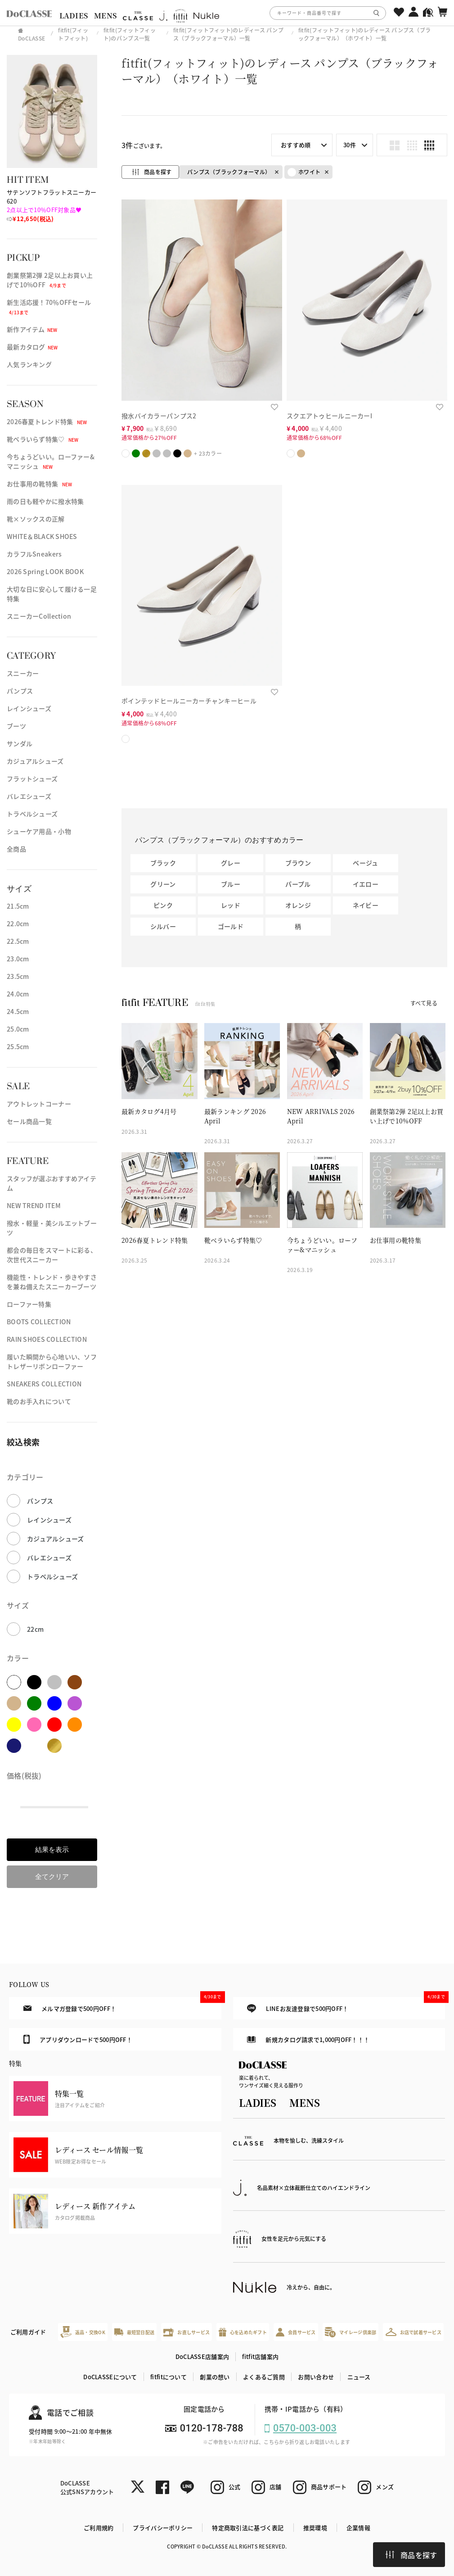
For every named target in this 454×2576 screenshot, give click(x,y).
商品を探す (411, 2554)
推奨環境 (315, 2527)
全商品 (16, 848)
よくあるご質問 (264, 2376)
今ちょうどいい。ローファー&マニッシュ (50, 461)
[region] (227, 13)
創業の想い (214, 2376)
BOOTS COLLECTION (39, 1321)
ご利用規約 (98, 2527)
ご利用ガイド (28, 2331)
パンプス (20, 690)
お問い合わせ (316, 2376)
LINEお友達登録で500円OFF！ (346, 2005)
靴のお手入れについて (39, 1401)
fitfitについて (168, 2376)
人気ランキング (29, 364)
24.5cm (18, 1011)
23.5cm (18, 976)
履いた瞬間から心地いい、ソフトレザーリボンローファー (52, 1361)
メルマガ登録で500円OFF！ (122, 2004)
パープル (297, 883)
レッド (230, 905)
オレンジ (298, 905)
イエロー (365, 883)
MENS (105, 15)
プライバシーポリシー (163, 2527)
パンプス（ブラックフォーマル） (228, 172)
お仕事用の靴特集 (39, 483)
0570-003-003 (305, 2428)
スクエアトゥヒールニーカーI (329, 415)
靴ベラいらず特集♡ (43, 439)
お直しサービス (186, 2332)
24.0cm (18, 993)
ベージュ (365, 862)
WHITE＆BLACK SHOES (42, 536)
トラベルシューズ (32, 813)
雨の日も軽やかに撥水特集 (45, 501)
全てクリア (52, 1876)
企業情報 (358, 2527)
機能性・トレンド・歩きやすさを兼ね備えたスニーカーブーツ (52, 1281)
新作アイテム (32, 329)
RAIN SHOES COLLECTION (47, 1339)
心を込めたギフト (243, 2332)
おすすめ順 (295, 144)
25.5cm (18, 1046)
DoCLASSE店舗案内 (202, 2356)
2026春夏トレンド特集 (47, 421)
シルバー (163, 926)
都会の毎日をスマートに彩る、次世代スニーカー (52, 1254)
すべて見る (423, 1003)
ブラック (163, 862)
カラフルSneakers (34, 553)
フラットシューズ (32, 778)
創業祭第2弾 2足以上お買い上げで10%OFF (50, 280)
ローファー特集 (29, 1303)
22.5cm (18, 941)
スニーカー (23, 673)
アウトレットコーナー (39, 1103)
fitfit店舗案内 (260, 2356)
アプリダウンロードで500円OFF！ (77, 2039)
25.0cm (18, 1028)
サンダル (19, 743)
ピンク (163, 905)
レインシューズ (29, 708)
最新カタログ (32, 346)
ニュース (359, 2376)
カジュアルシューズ (35, 760)
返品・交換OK (82, 2331)
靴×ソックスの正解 (36, 518)
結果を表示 (52, 1849)
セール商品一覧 (29, 1121)
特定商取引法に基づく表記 (247, 2527)
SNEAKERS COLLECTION (44, 1383)
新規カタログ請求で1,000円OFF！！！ (308, 2039)
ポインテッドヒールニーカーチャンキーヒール (188, 700)
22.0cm (18, 923)
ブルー (230, 883)
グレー (230, 862)
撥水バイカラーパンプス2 (158, 415)
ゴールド (230, 926)
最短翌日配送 (134, 2331)
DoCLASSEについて (110, 2376)
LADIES (73, 15)
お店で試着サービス (414, 2332)
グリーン (162, 883)
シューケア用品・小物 (39, 831)
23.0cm (18, 958)
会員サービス (296, 2332)
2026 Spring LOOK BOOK (45, 571)
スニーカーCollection (39, 615)
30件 (349, 144)
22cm (35, 1629)
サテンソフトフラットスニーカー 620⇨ (51, 205)
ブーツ (16, 725)
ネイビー (365, 905)
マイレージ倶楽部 (351, 2332)
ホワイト (304, 172)
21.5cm (18, 905)
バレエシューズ (29, 796)
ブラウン (298, 862)
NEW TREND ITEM (34, 1205)
